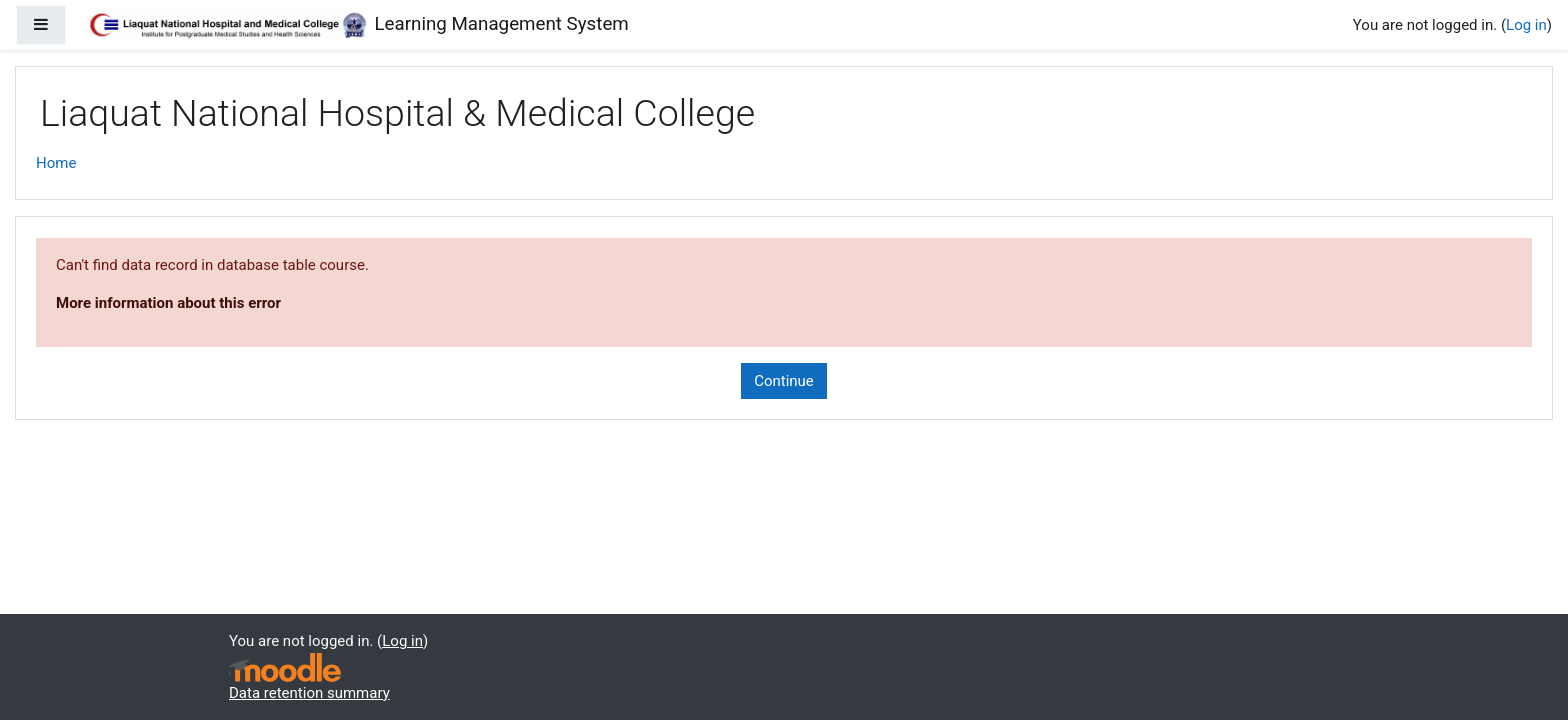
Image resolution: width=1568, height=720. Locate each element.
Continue (784, 381)
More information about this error (168, 303)
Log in (1526, 25)
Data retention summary (309, 693)
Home (56, 163)
